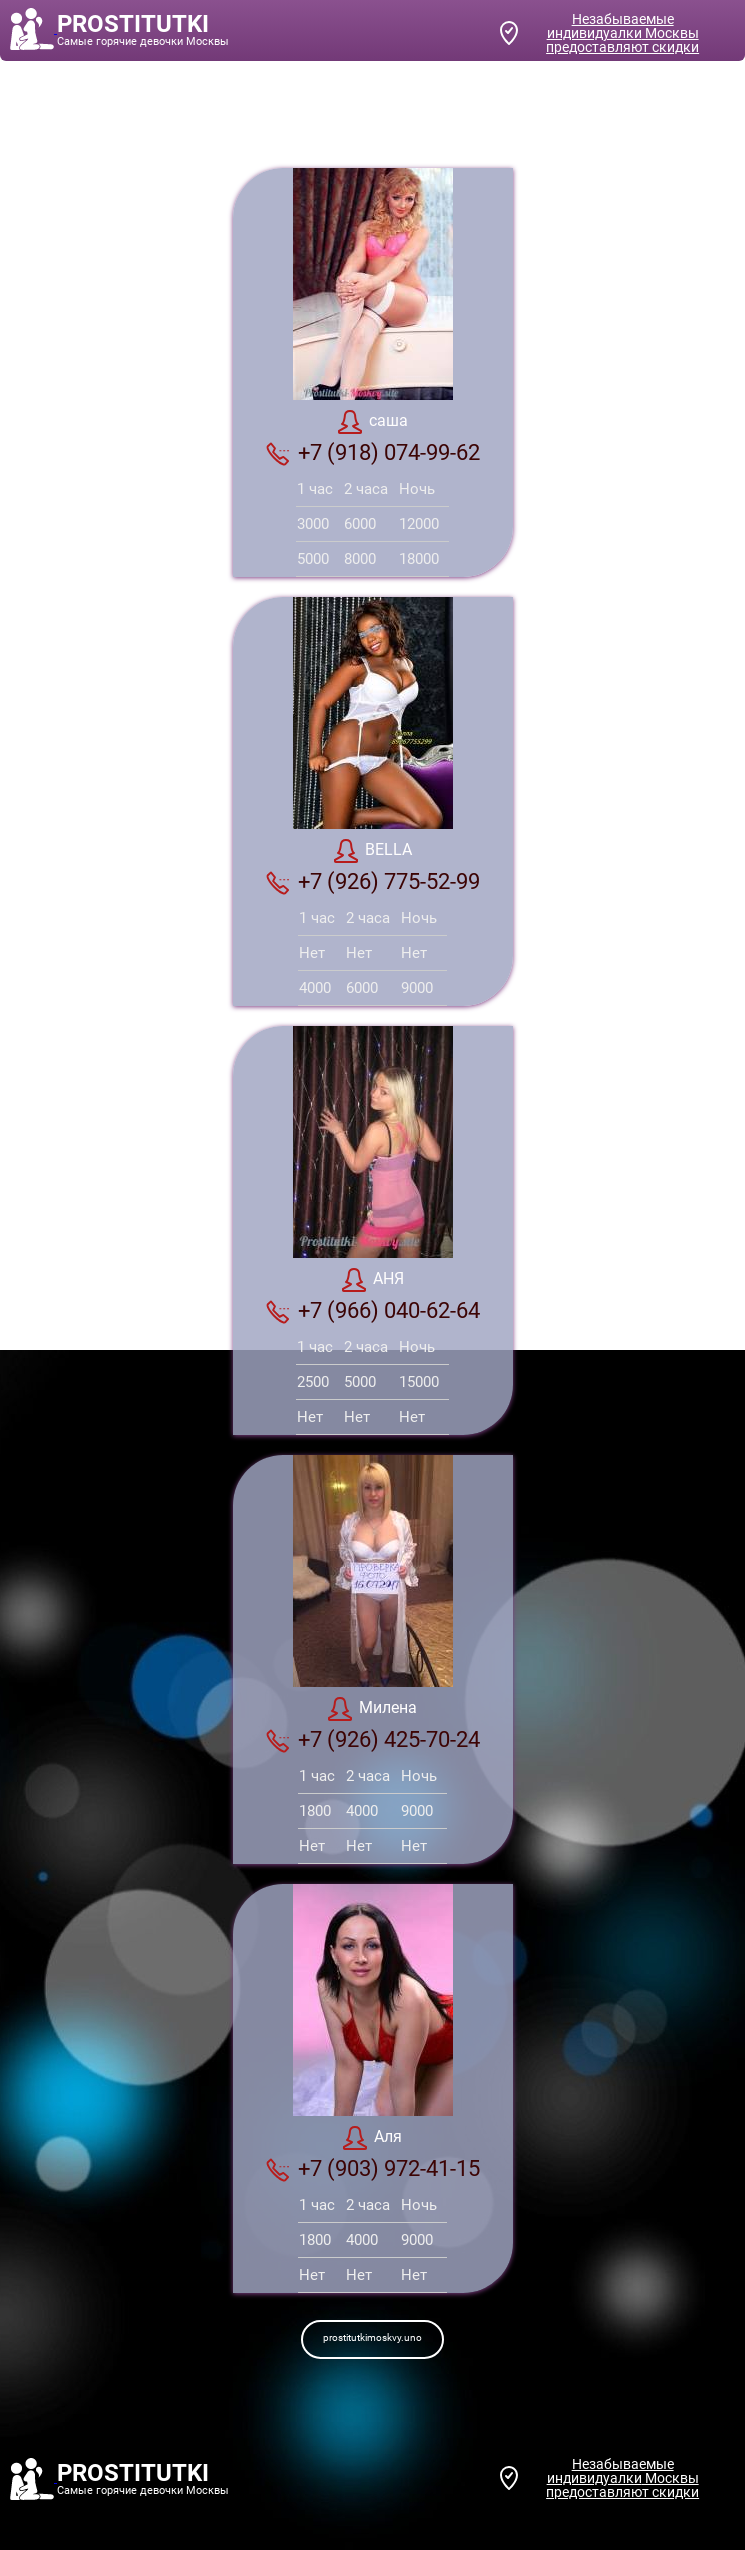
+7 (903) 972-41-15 (373, 2169)
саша (373, 422)
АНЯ (373, 1280)
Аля (372, 2138)
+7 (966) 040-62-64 (373, 1311)
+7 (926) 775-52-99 (373, 882)
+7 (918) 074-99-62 (373, 453)
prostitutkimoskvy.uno (372, 2337)
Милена (372, 1709)
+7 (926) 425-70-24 (373, 1740)
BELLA (373, 851)
